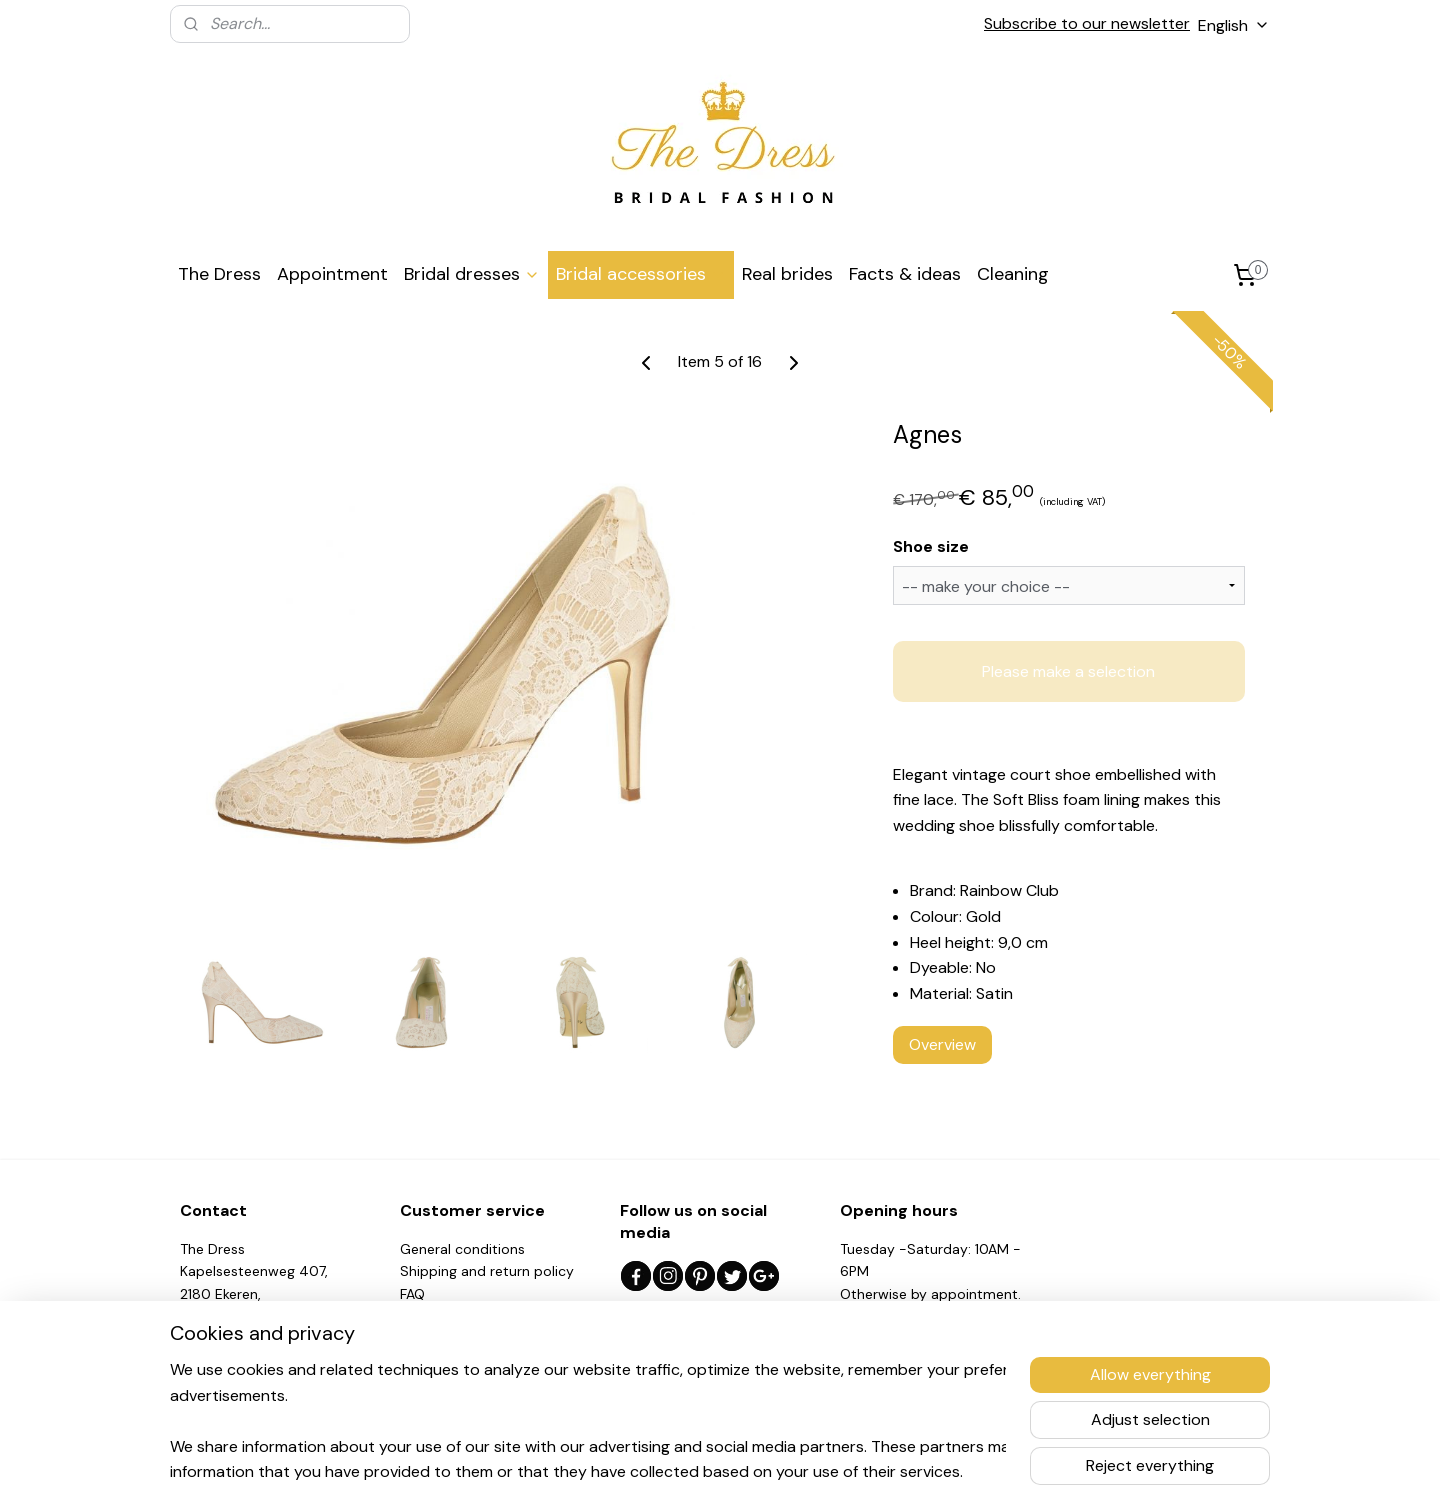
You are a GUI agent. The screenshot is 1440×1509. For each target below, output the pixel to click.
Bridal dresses (472, 274)
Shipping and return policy (487, 1271)
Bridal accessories (641, 274)
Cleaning (1013, 274)
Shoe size (931, 546)
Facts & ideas (905, 274)
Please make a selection (1068, 670)
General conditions (462, 1249)
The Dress (219, 274)
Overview (942, 1044)
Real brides (787, 274)
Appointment (332, 274)
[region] (588, 1420)
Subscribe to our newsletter (1087, 23)
